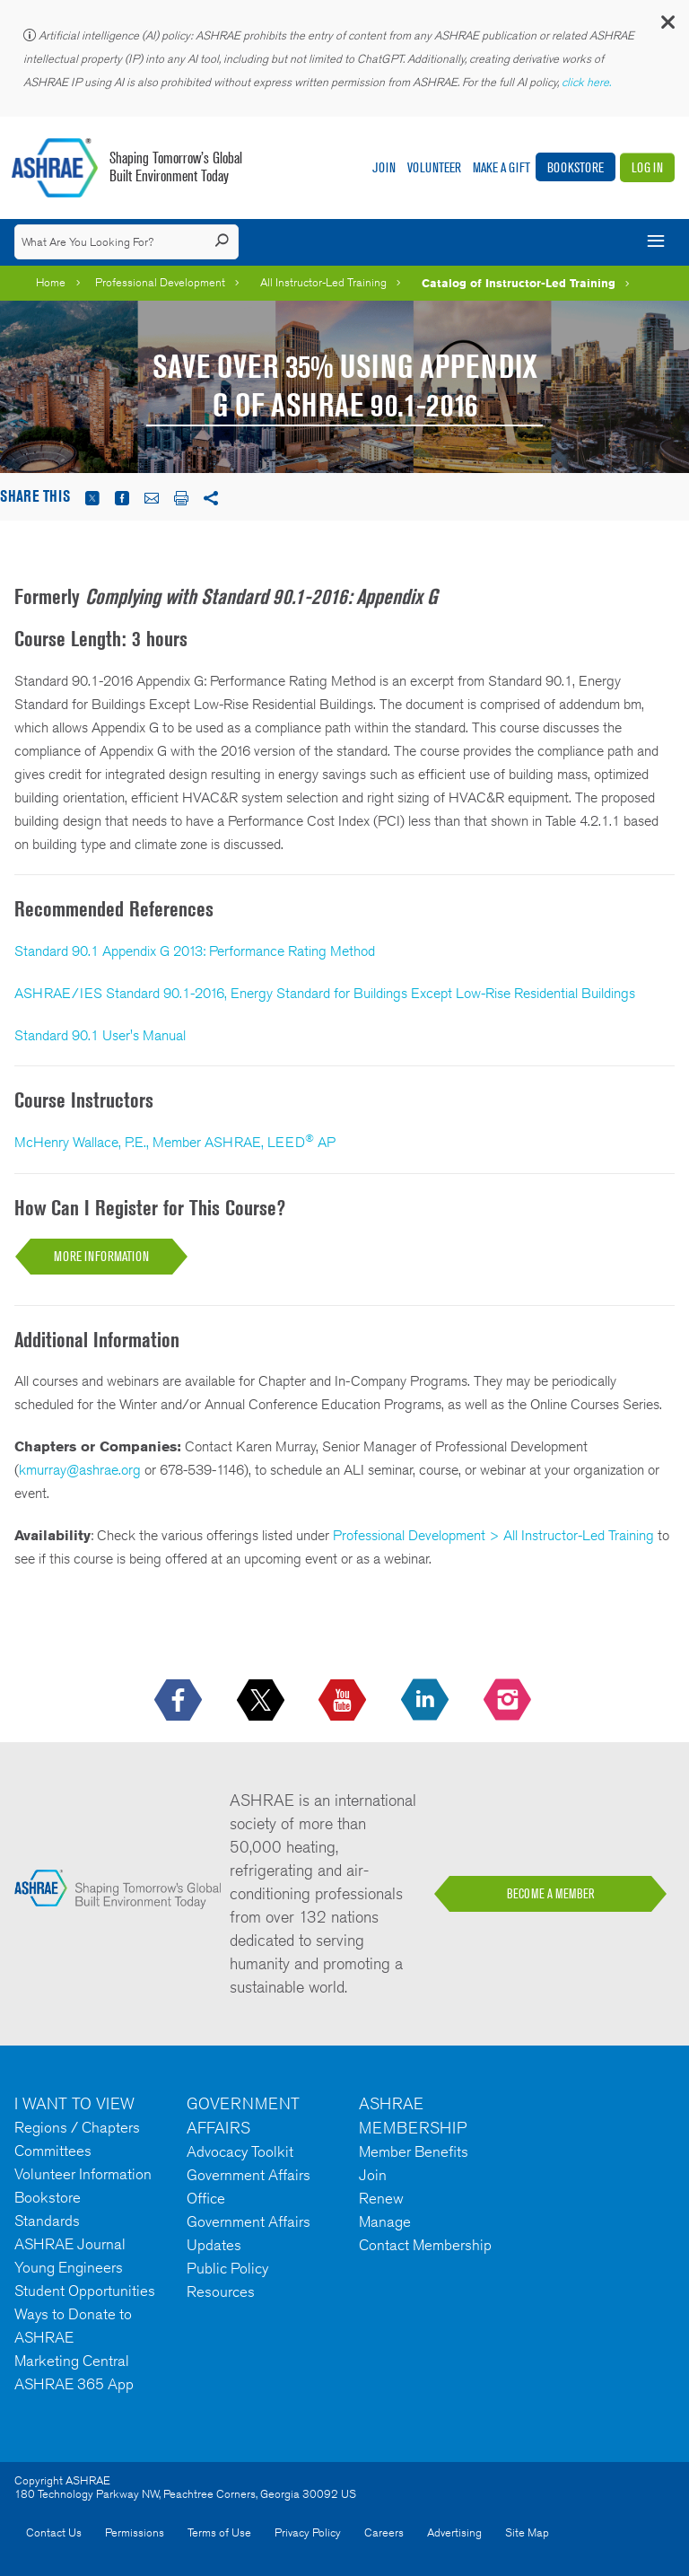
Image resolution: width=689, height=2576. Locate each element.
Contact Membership (425, 2245)
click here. (588, 82)
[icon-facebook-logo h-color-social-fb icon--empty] (180, 1701)
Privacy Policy (308, 2532)
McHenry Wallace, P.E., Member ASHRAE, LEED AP (175, 1142)
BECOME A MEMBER (551, 1894)
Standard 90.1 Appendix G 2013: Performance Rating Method (194, 950)
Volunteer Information (83, 2174)
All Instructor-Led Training (323, 282)
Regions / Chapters (77, 2127)
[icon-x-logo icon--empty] (262, 1701)
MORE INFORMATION (101, 1256)
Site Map (527, 2532)
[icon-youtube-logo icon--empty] (344, 1701)
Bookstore (575, 167)
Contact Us (54, 2532)
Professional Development (160, 282)
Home (50, 282)
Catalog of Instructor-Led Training (518, 283)
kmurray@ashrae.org (80, 1469)
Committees (53, 2151)
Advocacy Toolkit (240, 2151)
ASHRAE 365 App (74, 2384)
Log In (647, 167)
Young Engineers (68, 2267)
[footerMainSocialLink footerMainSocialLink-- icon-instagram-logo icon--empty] (509, 1701)
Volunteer (434, 167)
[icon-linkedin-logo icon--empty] (426, 1701)
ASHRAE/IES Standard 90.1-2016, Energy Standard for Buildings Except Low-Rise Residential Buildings (324, 993)
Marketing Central (71, 2361)
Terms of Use (219, 2532)
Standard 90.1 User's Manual (100, 1035)
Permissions (134, 2532)
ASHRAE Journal (70, 2244)
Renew (381, 2198)
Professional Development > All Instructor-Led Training (493, 1535)
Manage (385, 2221)
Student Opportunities (84, 2291)
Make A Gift (501, 167)
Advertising (454, 2532)
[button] (666, 26)
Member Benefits (413, 2151)
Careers (384, 2532)
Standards (47, 2221)
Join (384, 167)
